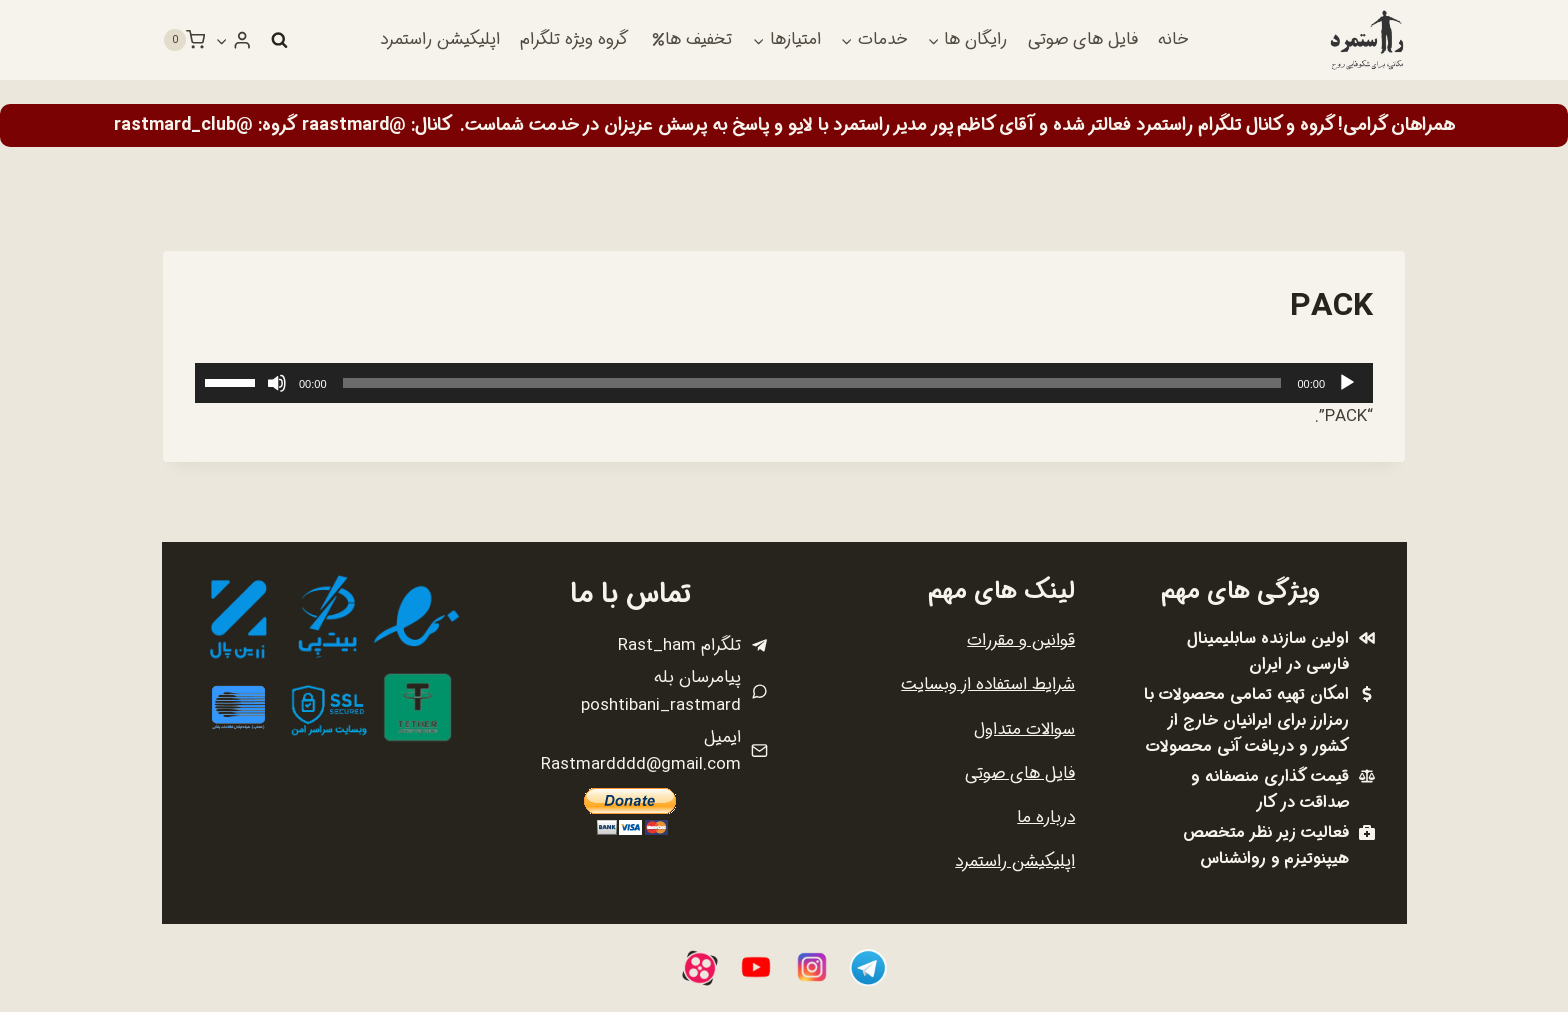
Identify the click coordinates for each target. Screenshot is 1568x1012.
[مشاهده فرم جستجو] (279, 40)
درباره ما (1046, 817)
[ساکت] (277, 383)
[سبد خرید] (184, 40)
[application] (784, 383)
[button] (222, 40)
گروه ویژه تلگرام (574, 39)
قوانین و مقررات (1021, 640)
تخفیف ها (692, 39)
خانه (1173, 39)
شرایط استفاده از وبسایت (988, 684)
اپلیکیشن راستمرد (440, 39)
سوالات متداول (1024, 729)
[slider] (812, 383)
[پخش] (1347, 383)
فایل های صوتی (1083, 39)
